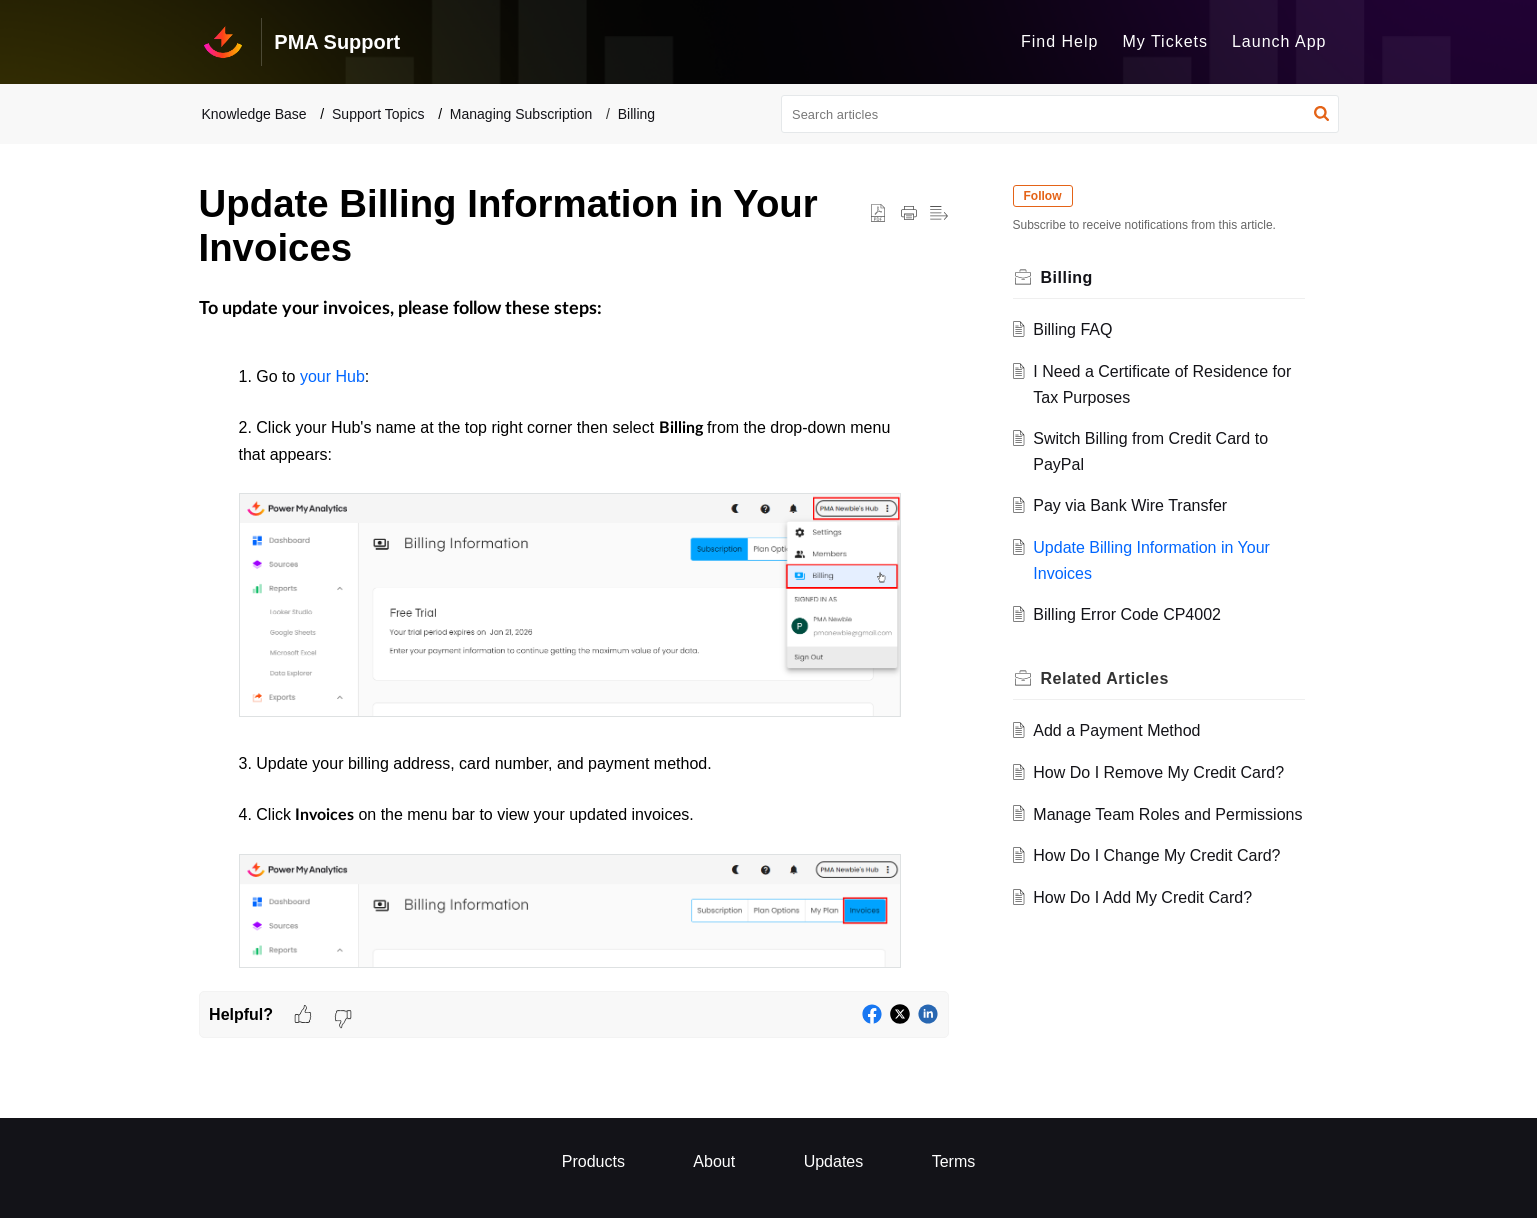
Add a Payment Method (1116, 730)
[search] (1060, 114)
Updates (834, 1161)
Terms (954, 1161)
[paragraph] (574, 636)
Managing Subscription (521, 114)
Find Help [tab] (1059, 41)
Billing (636, 114)
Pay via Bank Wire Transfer (1130, 505)
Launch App (1279, 41)
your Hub (332, 376)
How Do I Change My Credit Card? (1156, 855)
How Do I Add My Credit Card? (1142, 897)
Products (593, 1161)
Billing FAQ (1072, 329)
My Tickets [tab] (1165, 41)
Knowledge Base (254, 114)
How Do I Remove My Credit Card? (1158, 772)
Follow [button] (1043, 196)
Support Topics (378, 114)
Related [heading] (1105, 678)
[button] (1321, 114)
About (714, 1161)
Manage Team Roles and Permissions (1167, 814)
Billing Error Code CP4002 (1127, 614)
